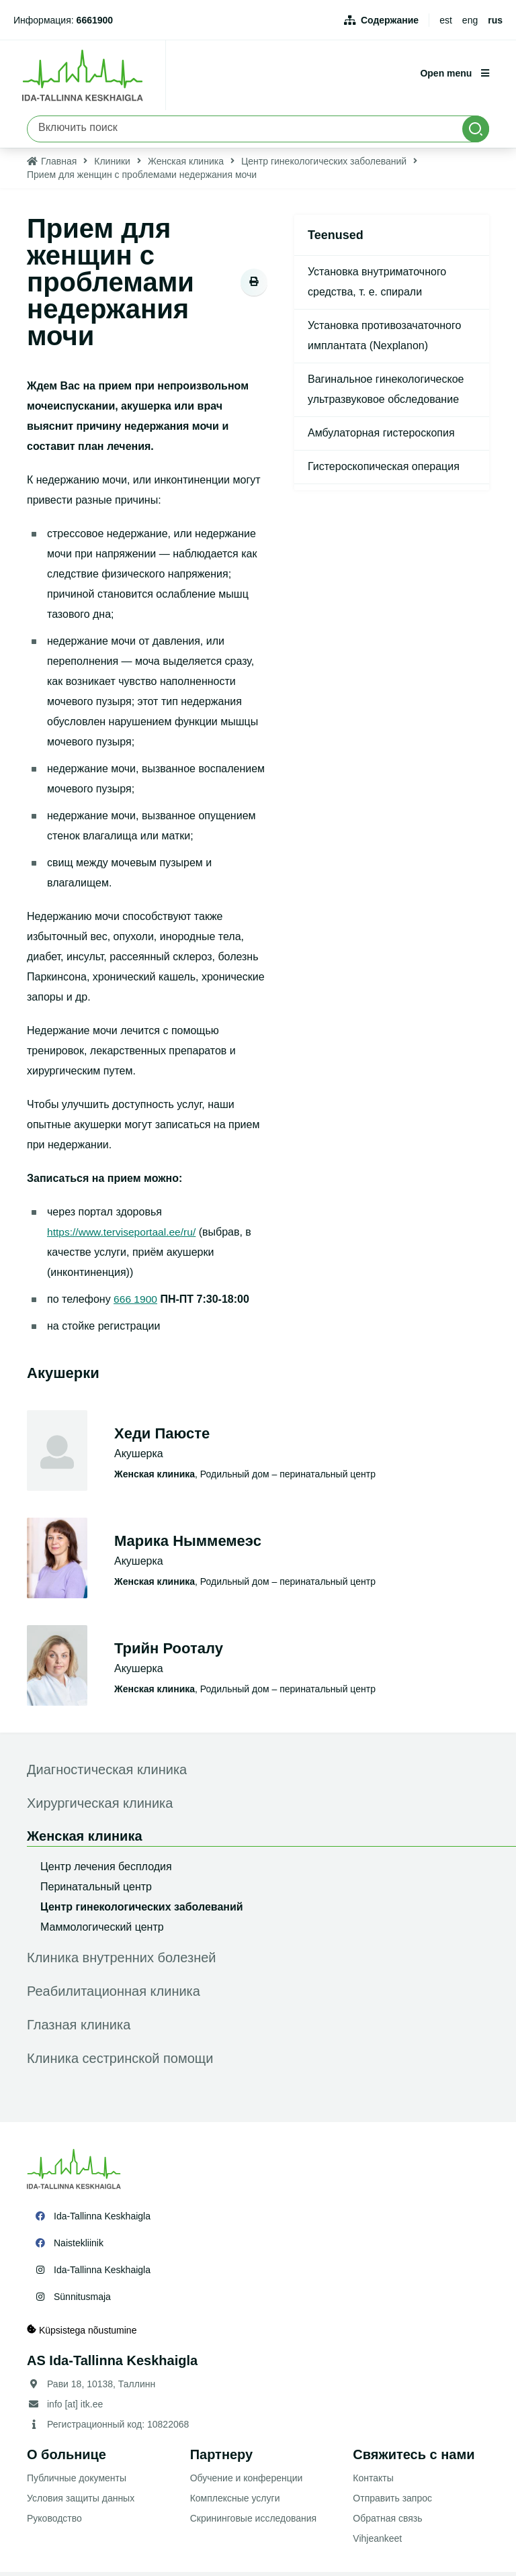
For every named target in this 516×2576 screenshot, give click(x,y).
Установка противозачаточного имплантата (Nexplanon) (384, 339)
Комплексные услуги (235, 2502)
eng (470, 20)
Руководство (54, 2522)
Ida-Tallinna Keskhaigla (102, 2220)
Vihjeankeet (377, 2542)
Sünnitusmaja (82, 2300)
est (445, 20)
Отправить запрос (392, 2502)
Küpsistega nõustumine (81, 2334)
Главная (59, 165)
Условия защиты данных (80, 2502)
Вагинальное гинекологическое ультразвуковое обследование (386, 393)
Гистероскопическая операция (384, 470)
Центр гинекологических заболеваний (323, 165)
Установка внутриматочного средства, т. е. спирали (377, 286)
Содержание (390, 20)
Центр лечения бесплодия (106, 1870)
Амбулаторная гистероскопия (381, 437)
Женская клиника (186, 165)
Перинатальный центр (96, 1890)
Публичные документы (76, 2482)
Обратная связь (387, 2522)
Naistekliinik (78, 2247)
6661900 (95, 20)
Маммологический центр (102, 1931)
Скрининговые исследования (253, 2522)
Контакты (373, 2482)
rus (495, 20)
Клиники (112, 165)
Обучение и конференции (246, 2482)
